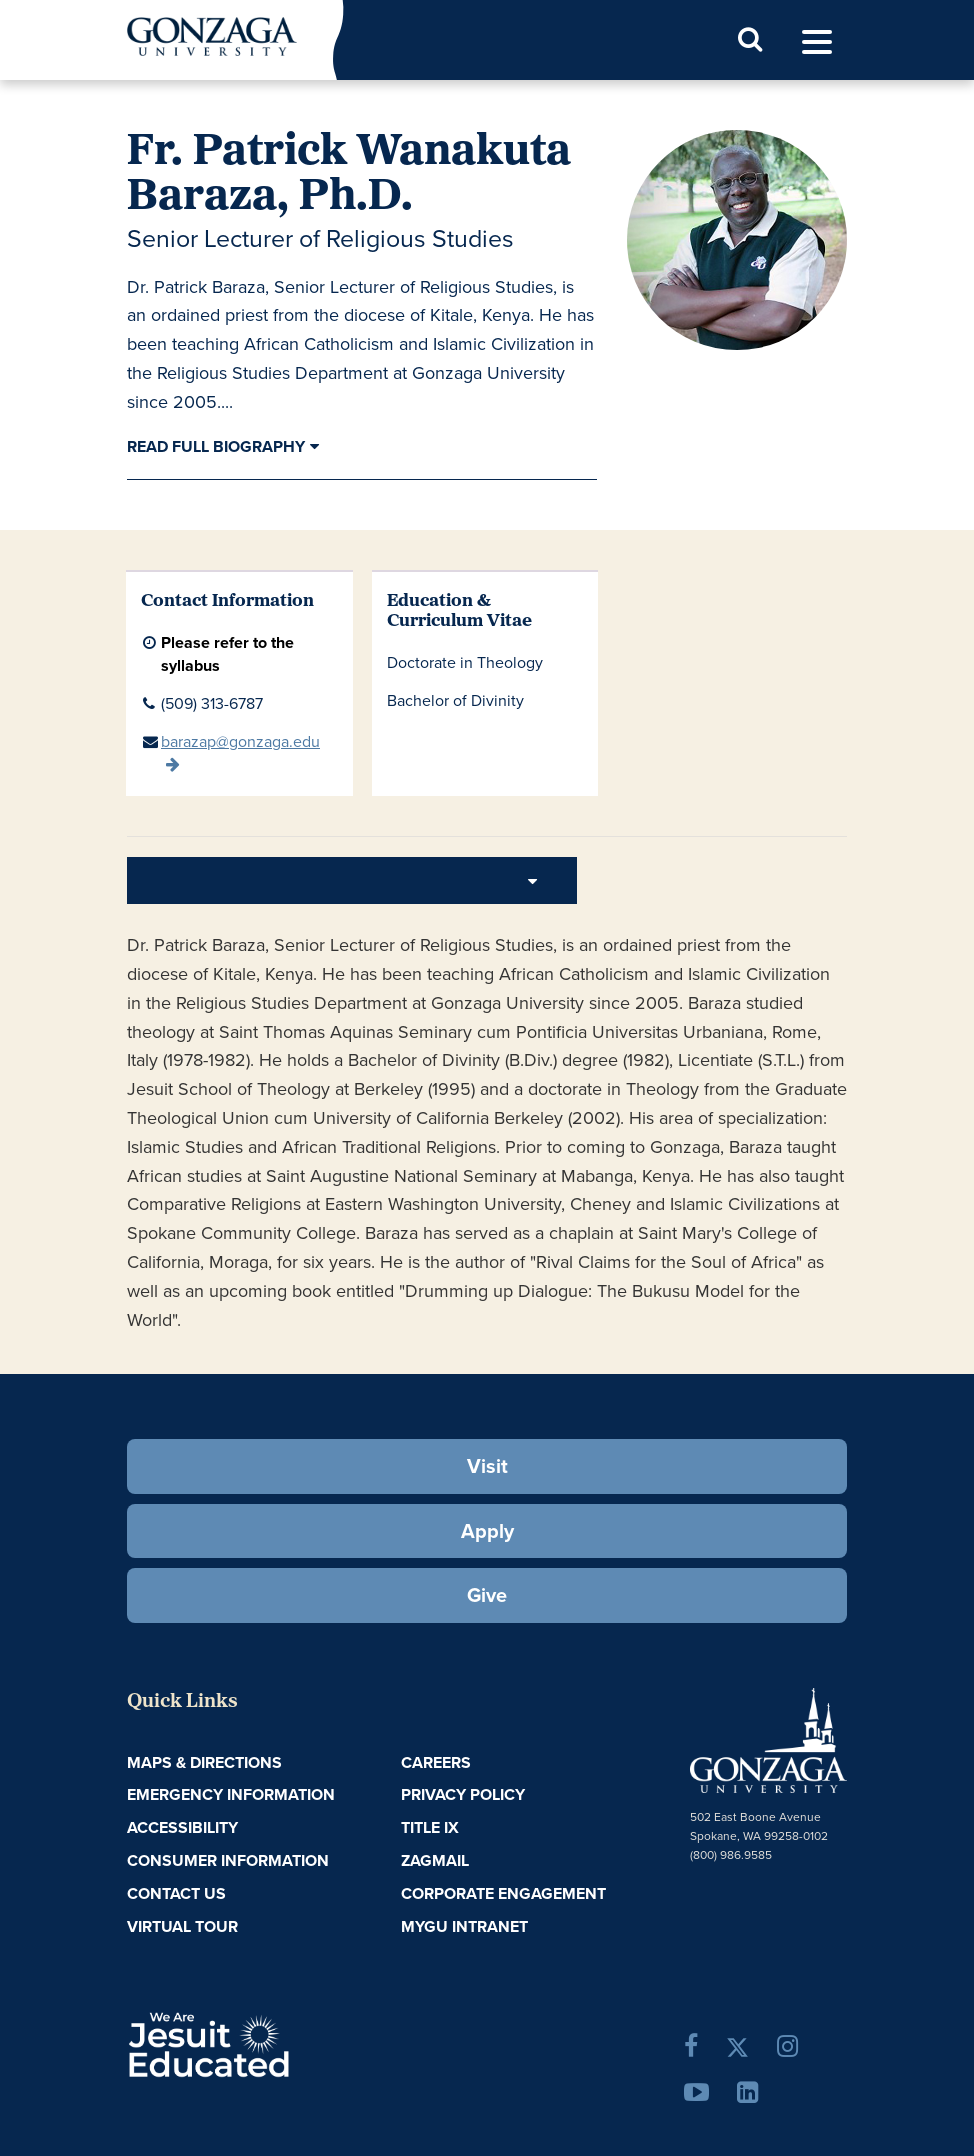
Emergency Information (231, 1794)
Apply (487, 1531)
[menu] (817, 42)
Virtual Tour (182, 1926)
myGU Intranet (464, 1926)
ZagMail (435, 1860)
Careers (436, 1762)
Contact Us (176, 1893)
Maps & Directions (204, 1762)
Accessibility (182, 1827)
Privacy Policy (463, 1794)
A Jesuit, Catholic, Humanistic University (273, 2043)
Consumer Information (228, 1860)
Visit (487, 1466)
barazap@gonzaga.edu (240, 741)
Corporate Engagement (503, 1893)
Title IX (430, 1827)
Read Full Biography (216, 446)
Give (487, 1595)
